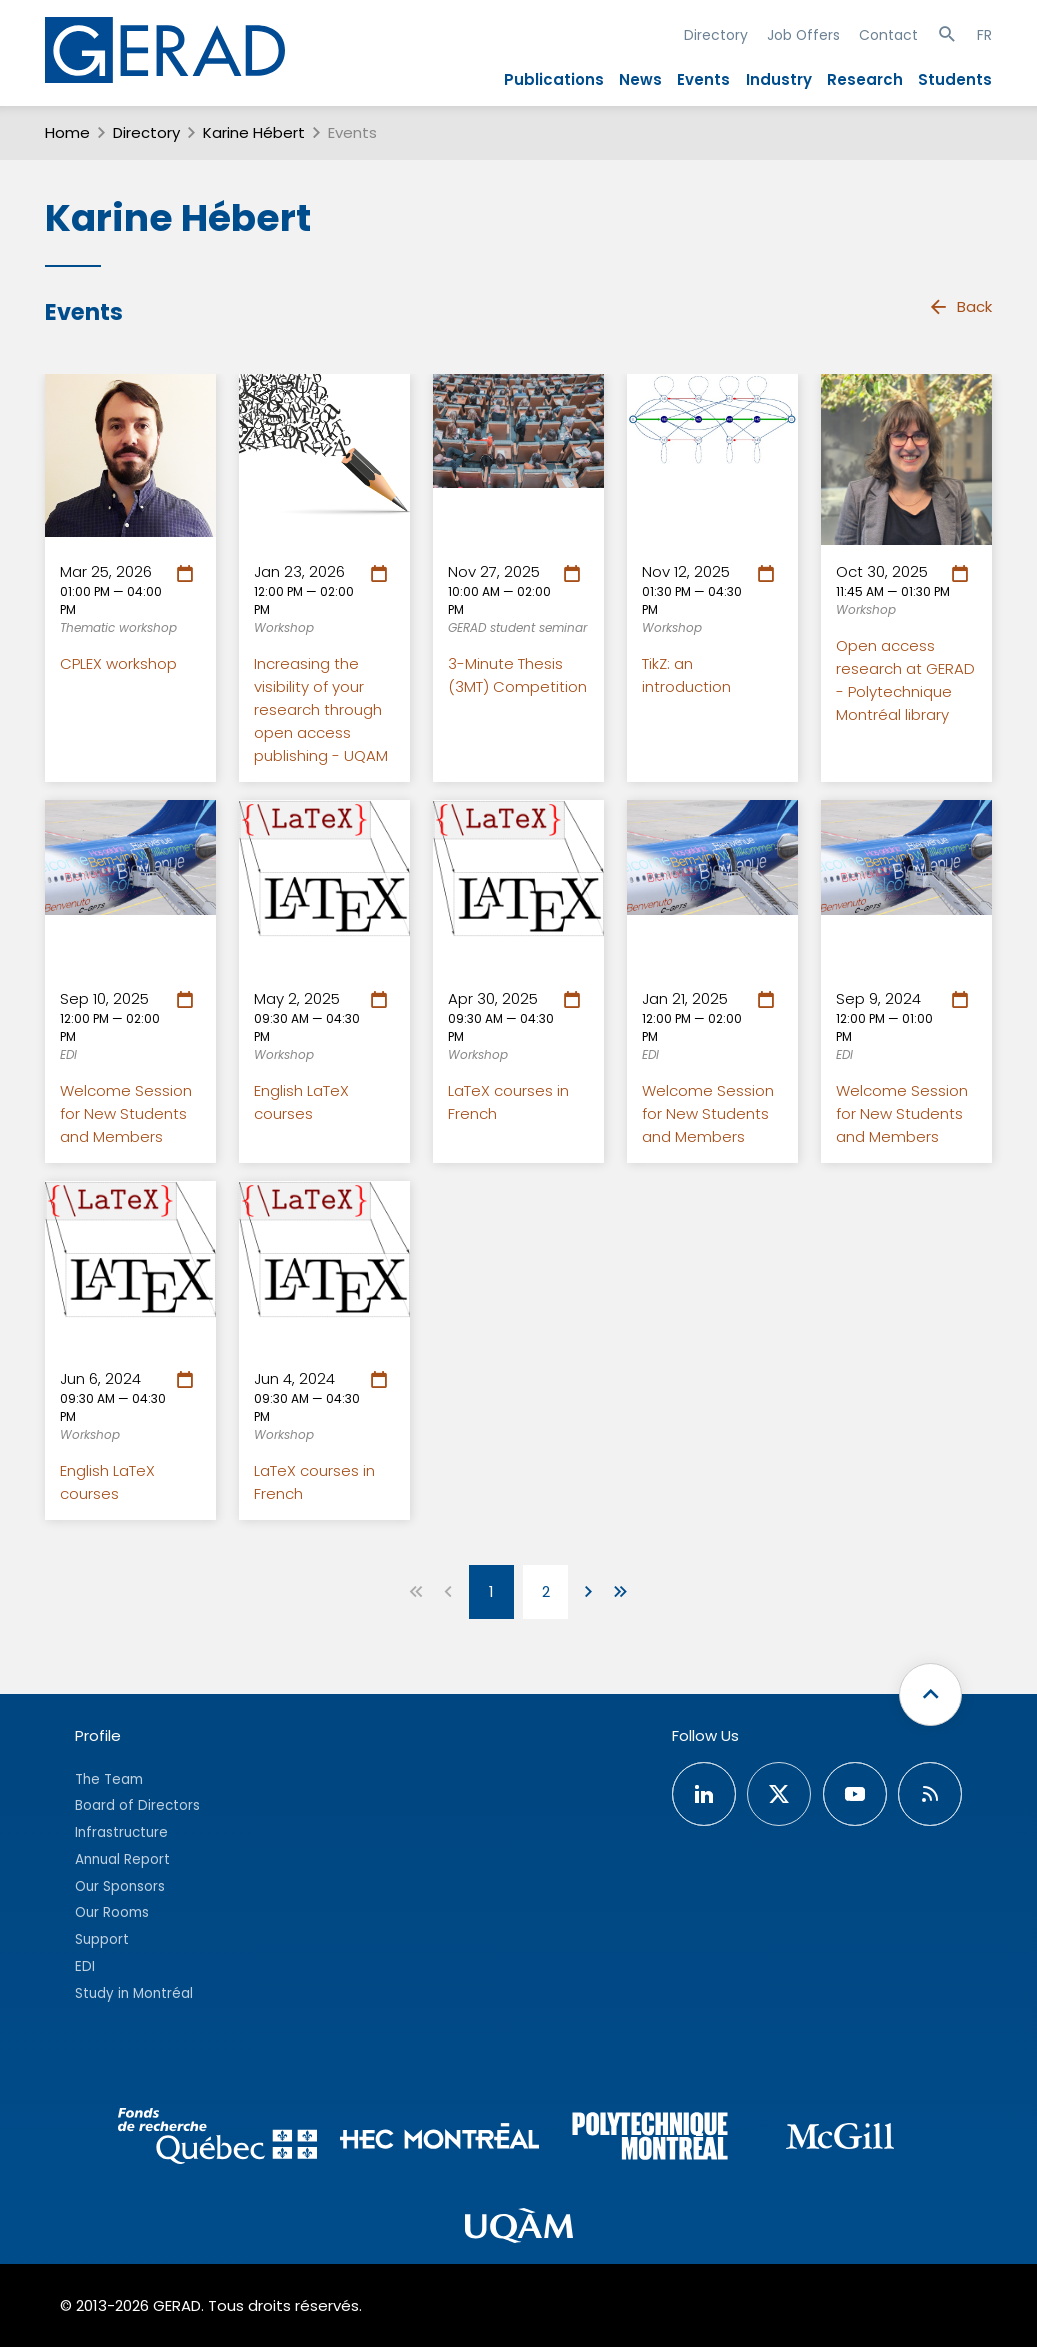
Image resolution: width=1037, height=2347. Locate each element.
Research (865, 79)
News (640, 79)
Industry (779, 79)
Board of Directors (137, 1805)
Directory (716, 35)
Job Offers (803, 35)
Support (102, 1939)
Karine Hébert (254, 132)
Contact (888, 35)
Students (955, 79)
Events (703, 79)
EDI (85, 1966)
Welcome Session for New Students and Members (126, 1113)
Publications (554, 79)
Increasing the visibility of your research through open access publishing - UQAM (321, 709)
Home (67, 132)
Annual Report (122, 1859)
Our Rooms (112, 1912)
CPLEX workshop (118, 663)
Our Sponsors (120, 1886)
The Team (109, 1779)
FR (984, 35)
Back (960, 307)
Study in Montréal (134, 1993)
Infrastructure (121, 1832)
